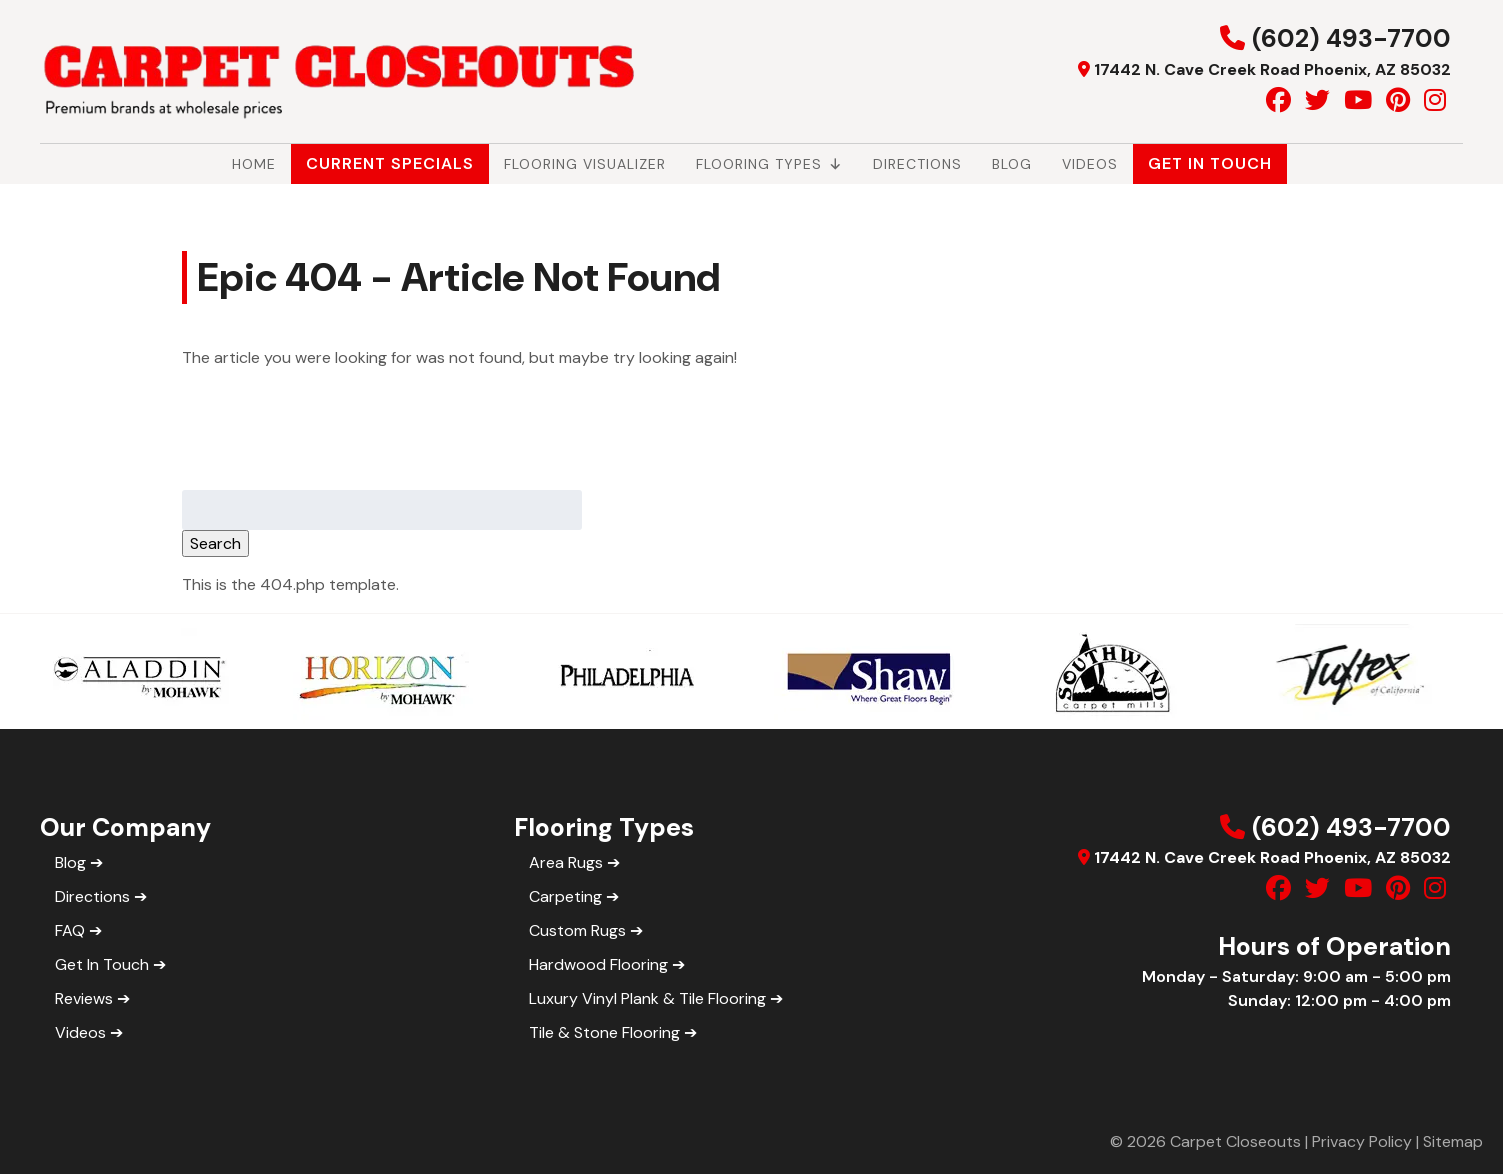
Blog (1012, 164)
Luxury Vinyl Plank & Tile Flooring (647, 998)
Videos (1090, 164)
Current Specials (390, 163)
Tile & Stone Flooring (604, 1032)
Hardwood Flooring (598, 964)
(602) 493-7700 (1351, 38)
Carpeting (565, 896)
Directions (917, 164)
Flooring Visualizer (585, 164)
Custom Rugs (577, 930)
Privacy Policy (1362, 1141)
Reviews (84, 998)
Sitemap (1453, 1141)
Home (254, 164)
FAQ (70, 930)
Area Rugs (566, 862)
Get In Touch (1210, 163)
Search (215, 543)
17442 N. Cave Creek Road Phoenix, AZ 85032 (1272, 69)
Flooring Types (769, 164)
